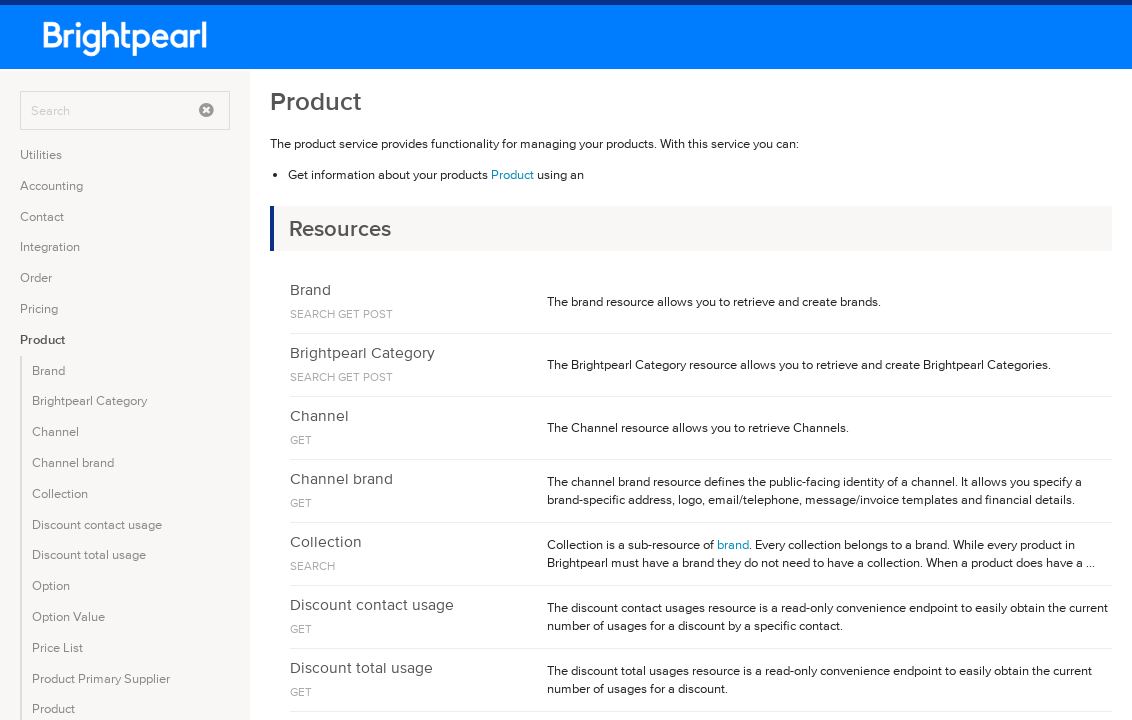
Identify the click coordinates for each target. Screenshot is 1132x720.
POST (378, 313)
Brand (48, 370)
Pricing (39, 308)
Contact (42, 216)
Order (36, 277)
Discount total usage (89, 554)
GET (349, 313)
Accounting (51, 185)
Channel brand (73, 462)
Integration (50, 246)
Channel (55, 431)
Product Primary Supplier (101, 678)
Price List (57, 647)
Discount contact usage (97, 524)
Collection (60, 493)
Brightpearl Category (89, 400)
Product (42, 339)
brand (733, 544)
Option (51, 585)
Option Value (68, 616)
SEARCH (312, 313)
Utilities (41, 154)
